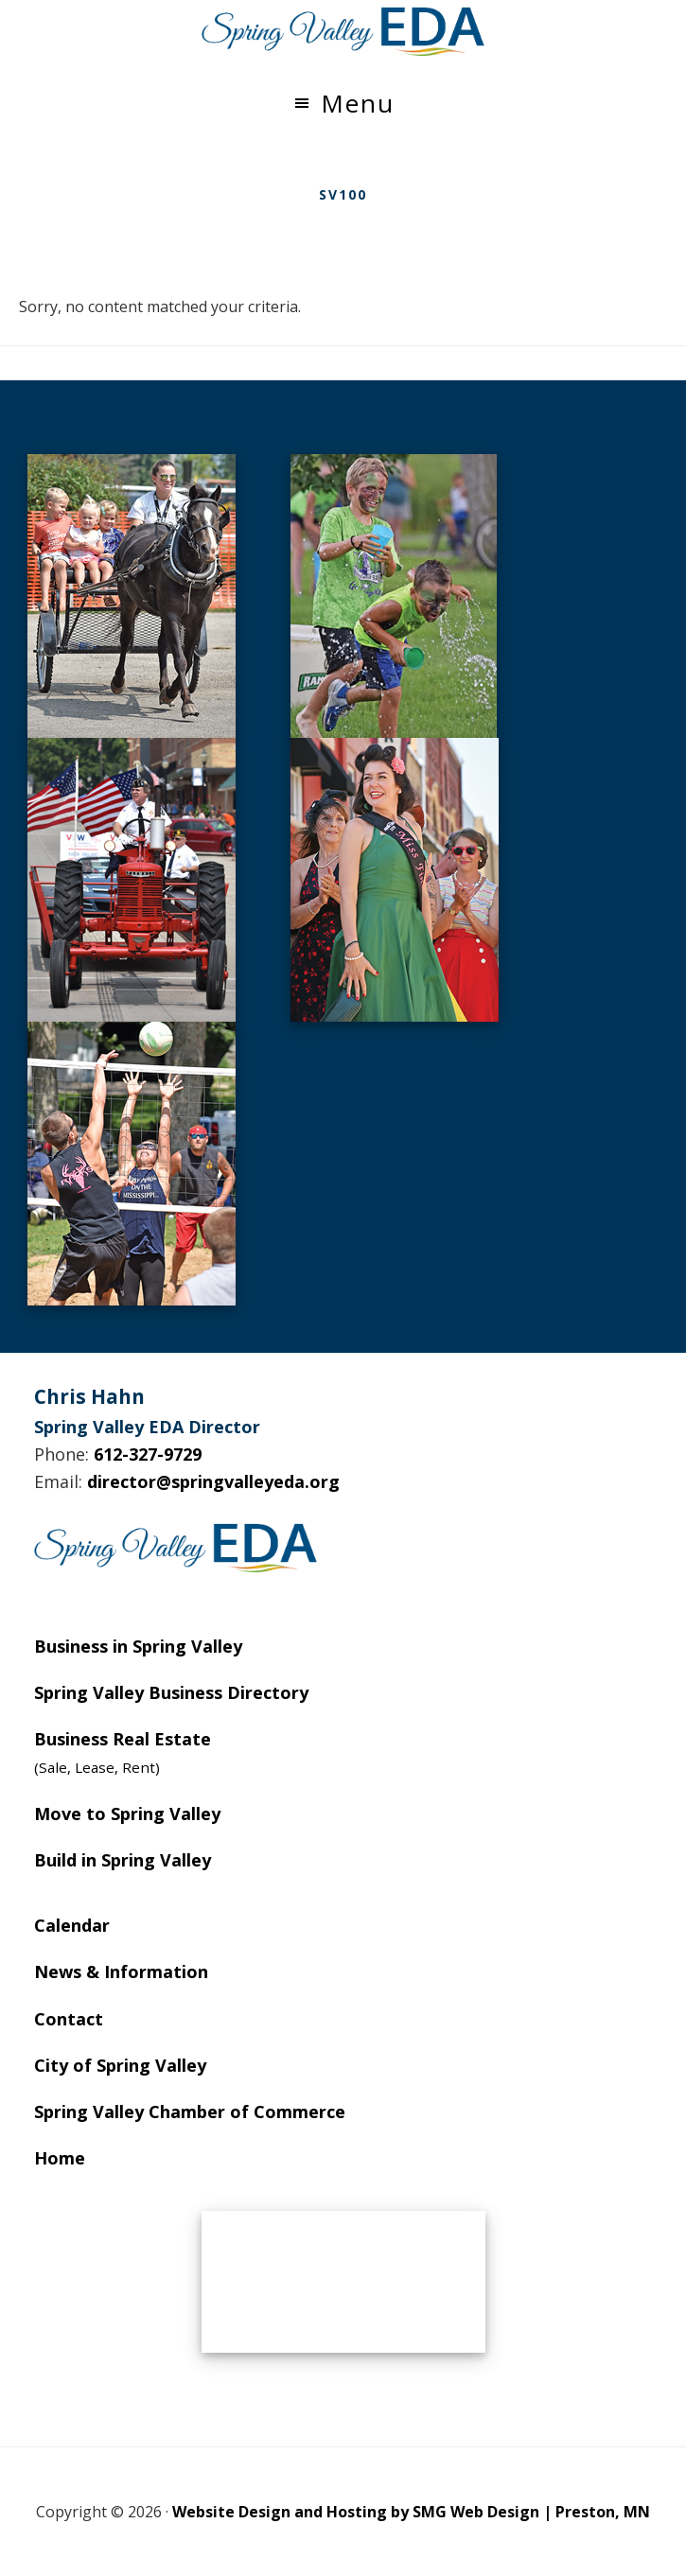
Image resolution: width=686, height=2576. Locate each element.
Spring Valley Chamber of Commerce (189, 2111)
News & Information (121, 1971)
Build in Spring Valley (122, 1860)
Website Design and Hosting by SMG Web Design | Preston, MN (411, 2511)
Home (59, 2158)
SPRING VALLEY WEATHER (343, 2282)
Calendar (72, 1925)
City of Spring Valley (120, 2065)
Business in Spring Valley (138, 1646)
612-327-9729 (148, 1454)
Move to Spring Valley (127, 1813)
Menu (358, 103)
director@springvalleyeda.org (213, 1481)
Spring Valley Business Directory (171, 1692)
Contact (68, 2018)
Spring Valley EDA (343, 31)
